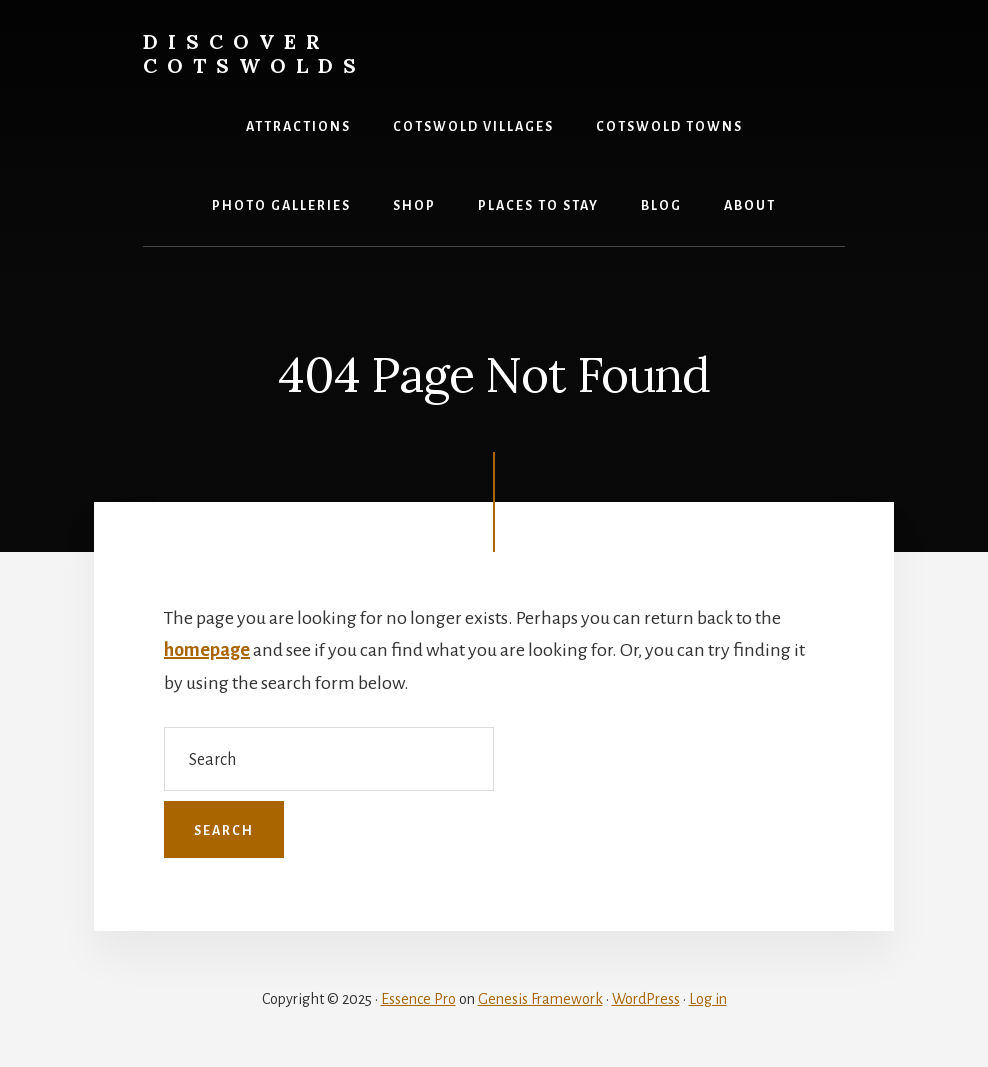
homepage (207, 650)
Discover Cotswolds (254, 53)
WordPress (646, 999)
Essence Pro (418, 999)
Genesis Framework (540, 999)
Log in (708, 999)
